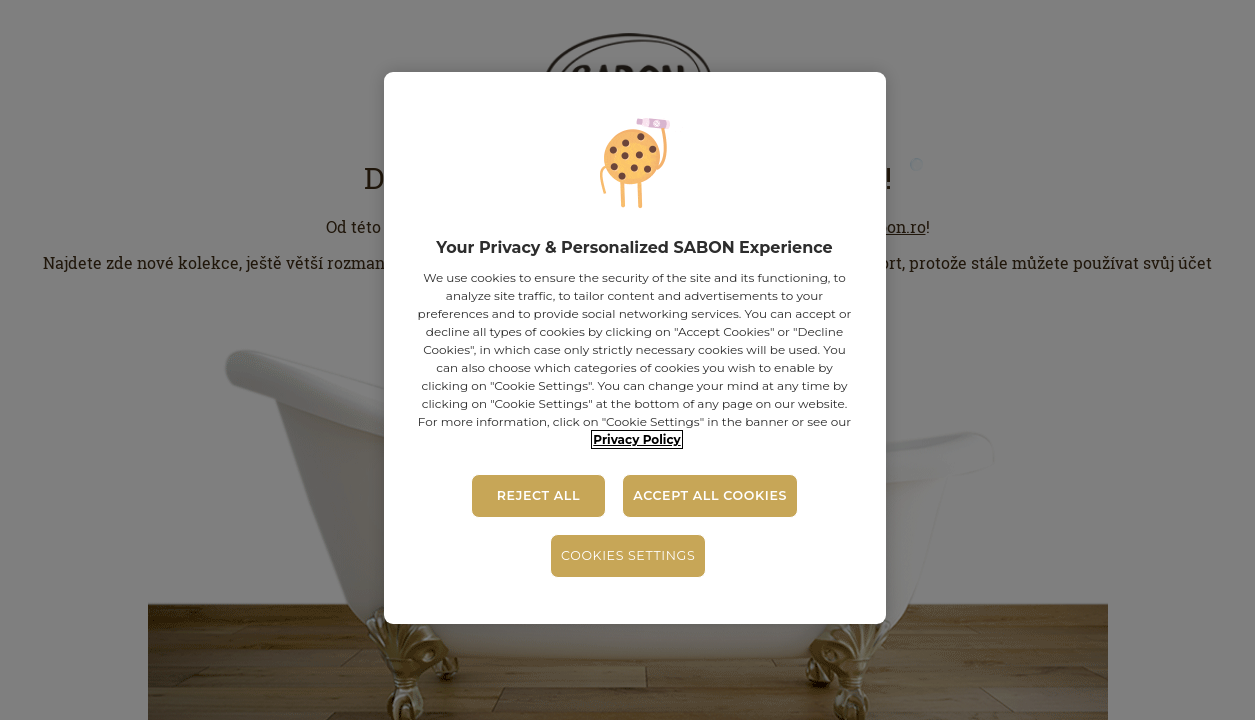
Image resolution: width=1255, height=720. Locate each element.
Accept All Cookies (710, 495)
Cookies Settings (628, 555)
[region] (635, 348)
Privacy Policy (636, 439)
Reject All (538, 495)
